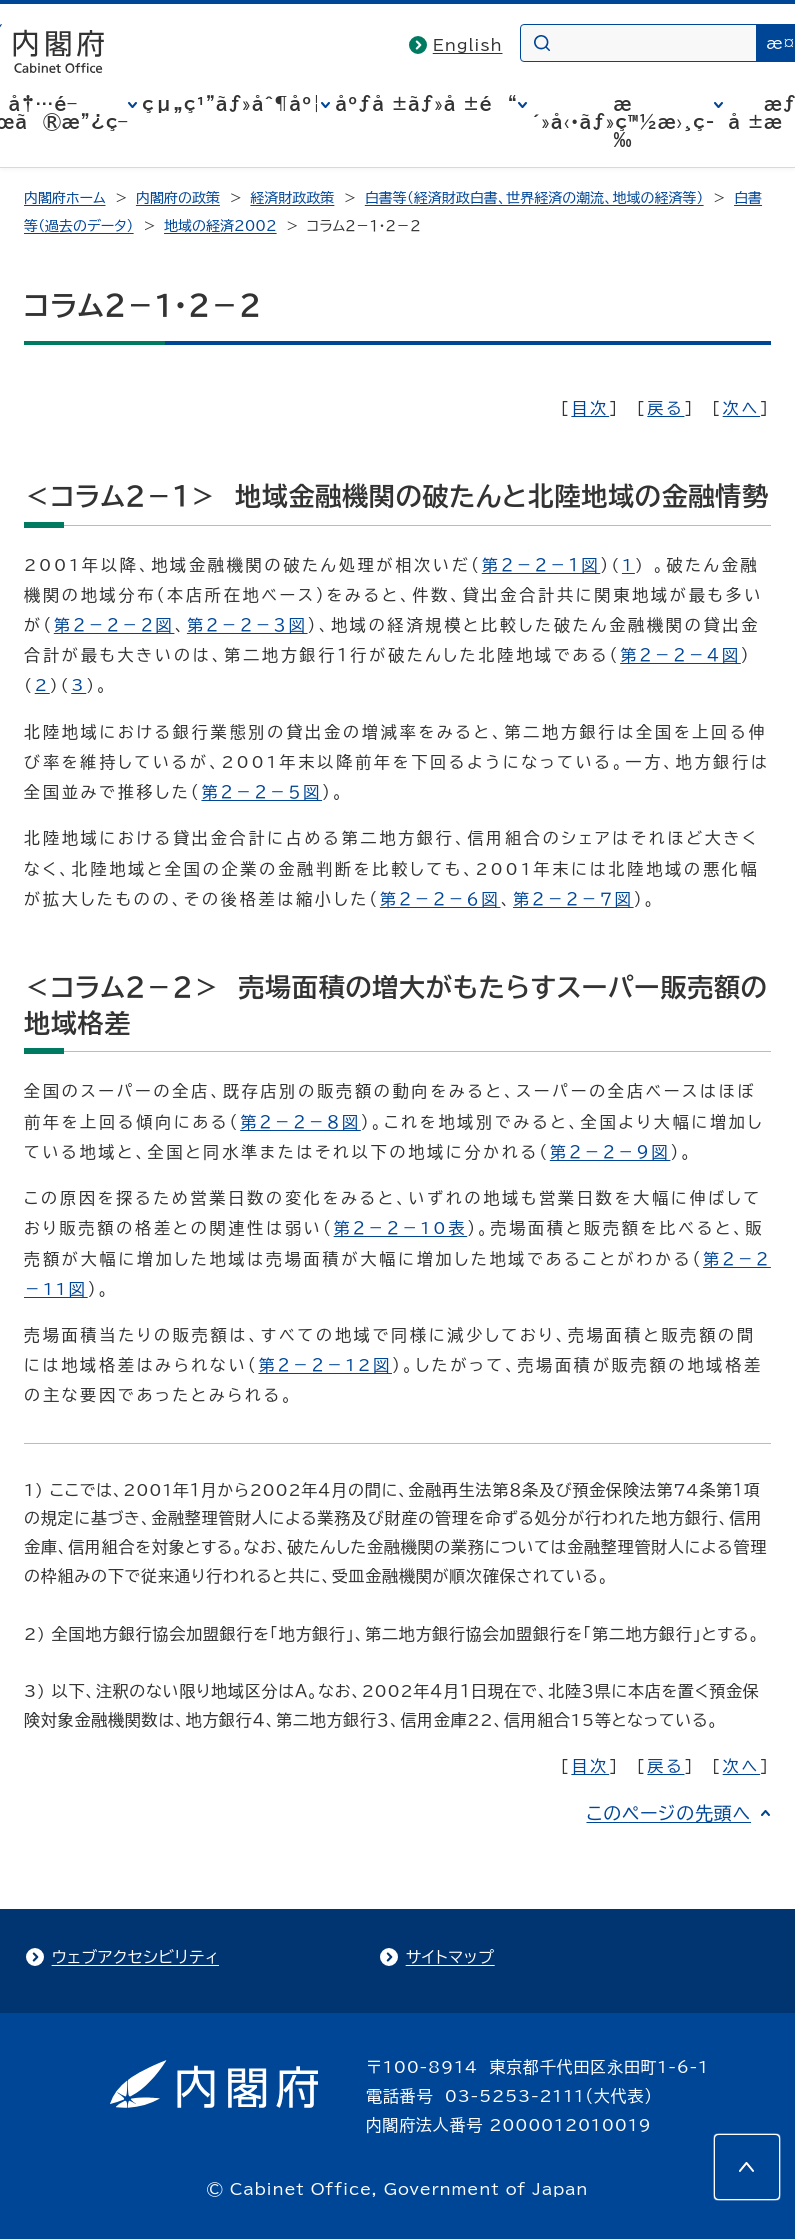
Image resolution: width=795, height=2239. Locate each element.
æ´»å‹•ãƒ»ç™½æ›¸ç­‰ (623, 122)
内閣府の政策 (178, 198)
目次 (590, 408)
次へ (741, 408)
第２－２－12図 (325, 1365)
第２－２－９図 (610, 1152)
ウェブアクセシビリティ (135, 1957)
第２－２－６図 (440, 899)
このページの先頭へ (668, 1813)
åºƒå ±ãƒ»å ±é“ (426, 104)
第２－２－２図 (114, 625)
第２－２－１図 (541, 565)
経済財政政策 (292, 198)
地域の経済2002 (220, 226)
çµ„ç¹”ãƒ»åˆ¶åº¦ (231, 104)
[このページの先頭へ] (747, 2167)
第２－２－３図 (247, 625)
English (468, 45)
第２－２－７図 (573, 899)
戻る (665, 408)
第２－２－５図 (261, 792)
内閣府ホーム (64, 198)
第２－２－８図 (300, 1122)
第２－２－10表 (401, 1228)
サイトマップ (450, 1957)
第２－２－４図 (680, 655)
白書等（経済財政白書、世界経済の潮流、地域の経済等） (534, 198)
